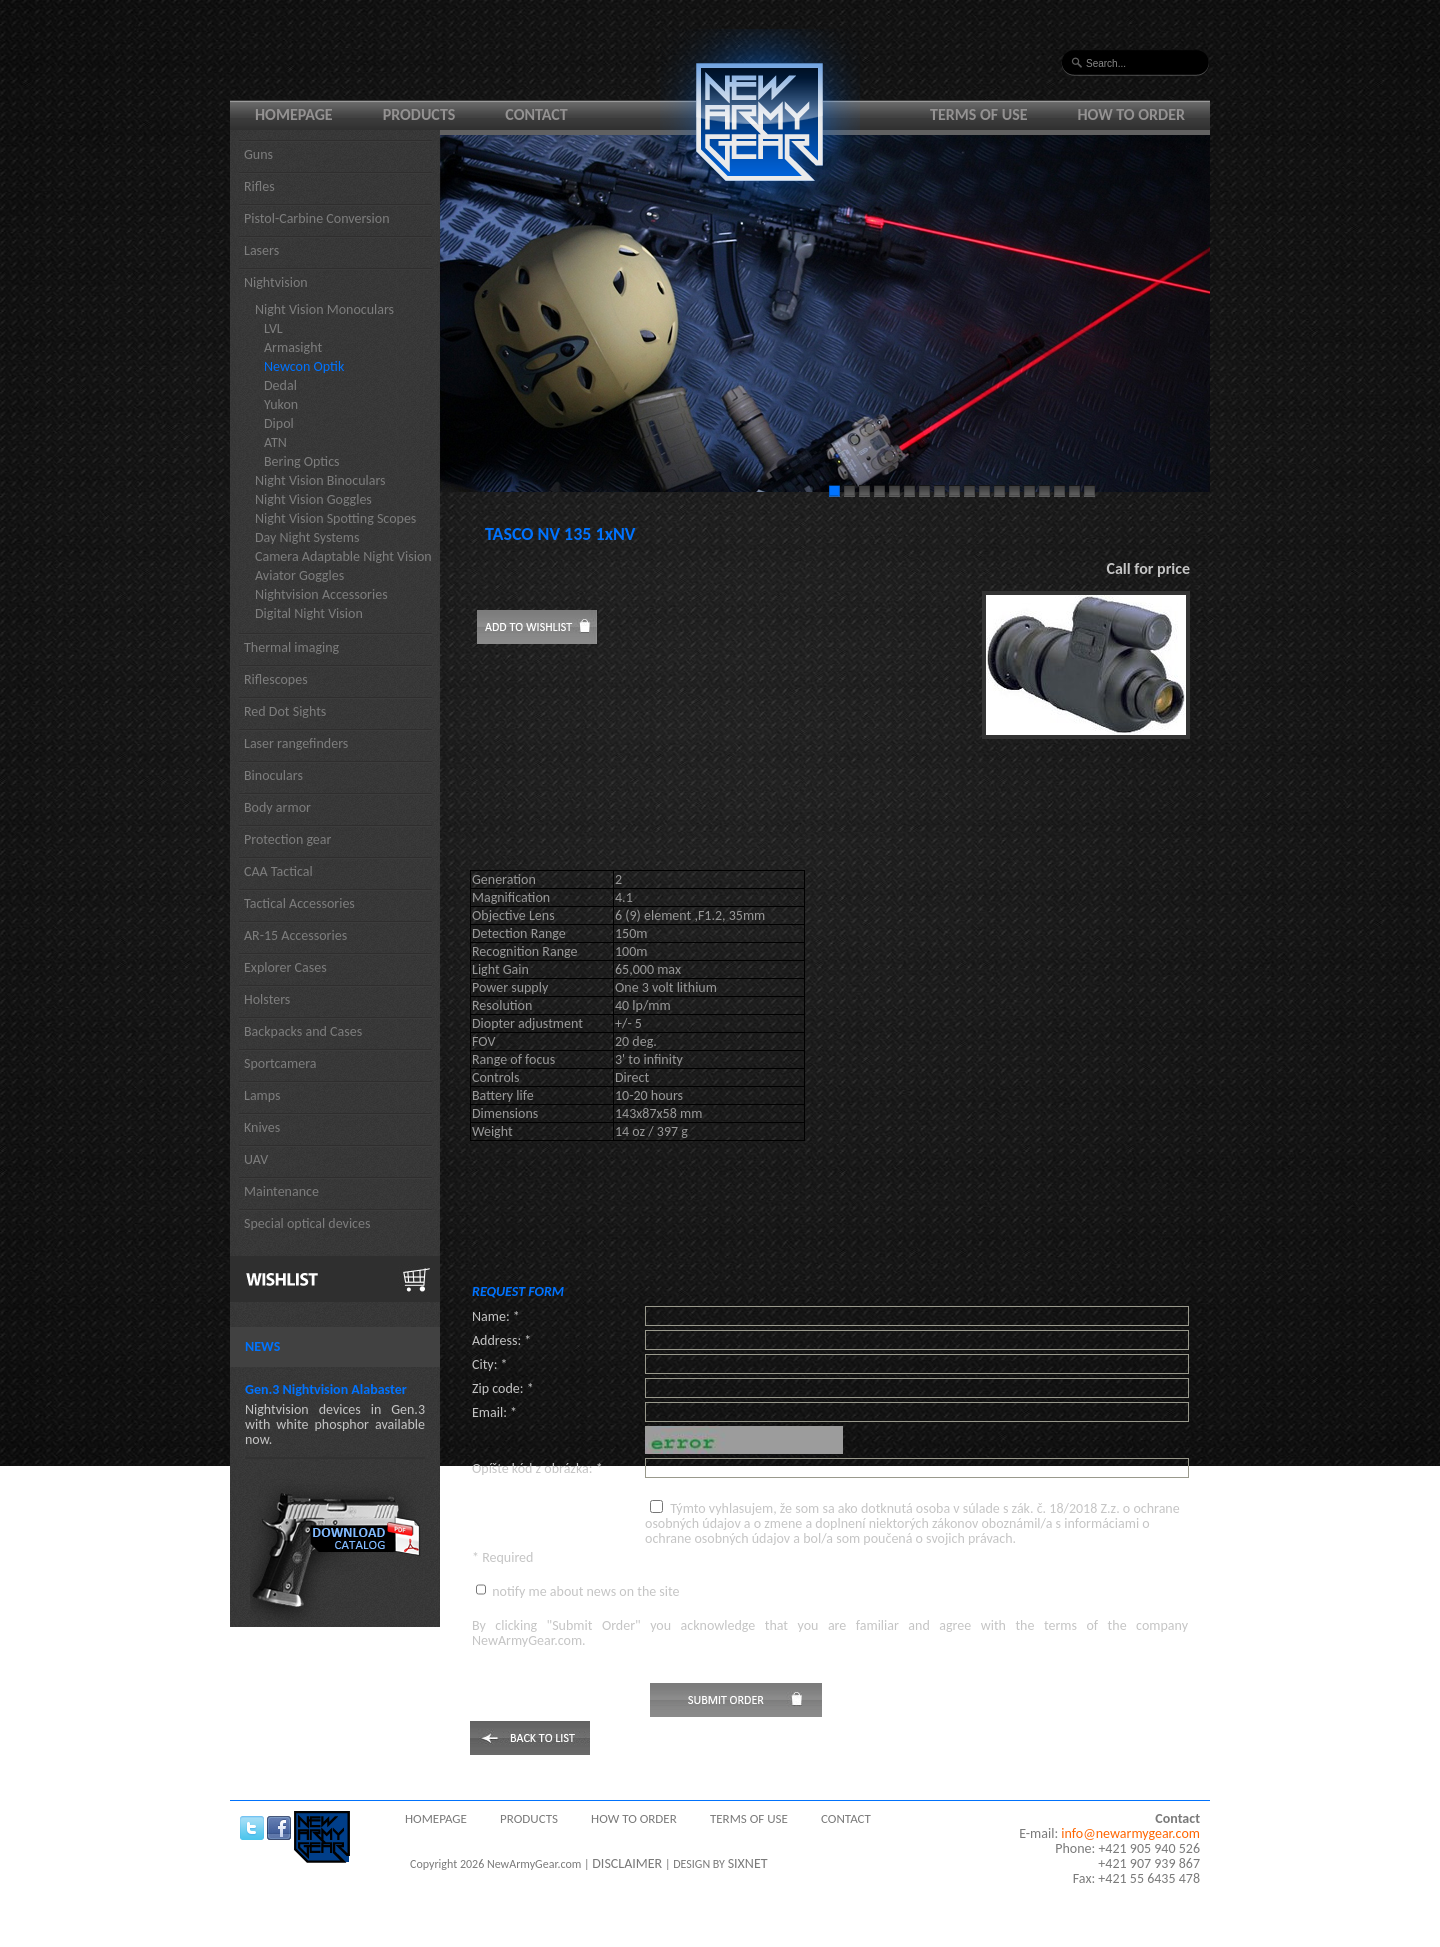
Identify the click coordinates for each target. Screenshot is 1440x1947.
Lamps (262, 1095)
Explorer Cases (285, 967)
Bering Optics (302, 461)
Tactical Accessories (299, 903)
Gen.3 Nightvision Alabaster (326, 1389)
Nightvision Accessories (321, 594)
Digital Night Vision (309, 613)
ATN (275, 442)
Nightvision (276, 282)
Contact (536, 114)
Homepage (294, 114)
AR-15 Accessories (295, 935)
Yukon (281, 404)
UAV (256, 1159)
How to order (1132, 114)
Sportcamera (280, 1063)
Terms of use (979, 114)
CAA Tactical (278, 871)
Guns (258, 154)
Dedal (280, 385)
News (262, 1346)
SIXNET (748, 1863)
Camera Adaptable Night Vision (343, 556)
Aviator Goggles (299, 575)
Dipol (279, 423)
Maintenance (281, 1191)
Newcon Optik (304, 366)
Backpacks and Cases (303, 1031)
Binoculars (273, 775)
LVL (273, 328)
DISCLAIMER (627, 1863)
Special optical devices (307, 1223)
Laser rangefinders (296, 743)
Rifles (259, 186)
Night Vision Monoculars (324, 309)
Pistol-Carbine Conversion (317, 218)
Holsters (267, 999)
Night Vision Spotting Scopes (335, 518)
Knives (262, 1127)
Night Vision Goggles (313, 499)
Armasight (293, 347)
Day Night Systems (307, 537)
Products (419, 114)
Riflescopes (276, 679)
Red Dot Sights (285, 711)
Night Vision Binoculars (320, 480)
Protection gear (287, 839)
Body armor (277, 807)
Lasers (261, 250)
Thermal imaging (291, 647)
